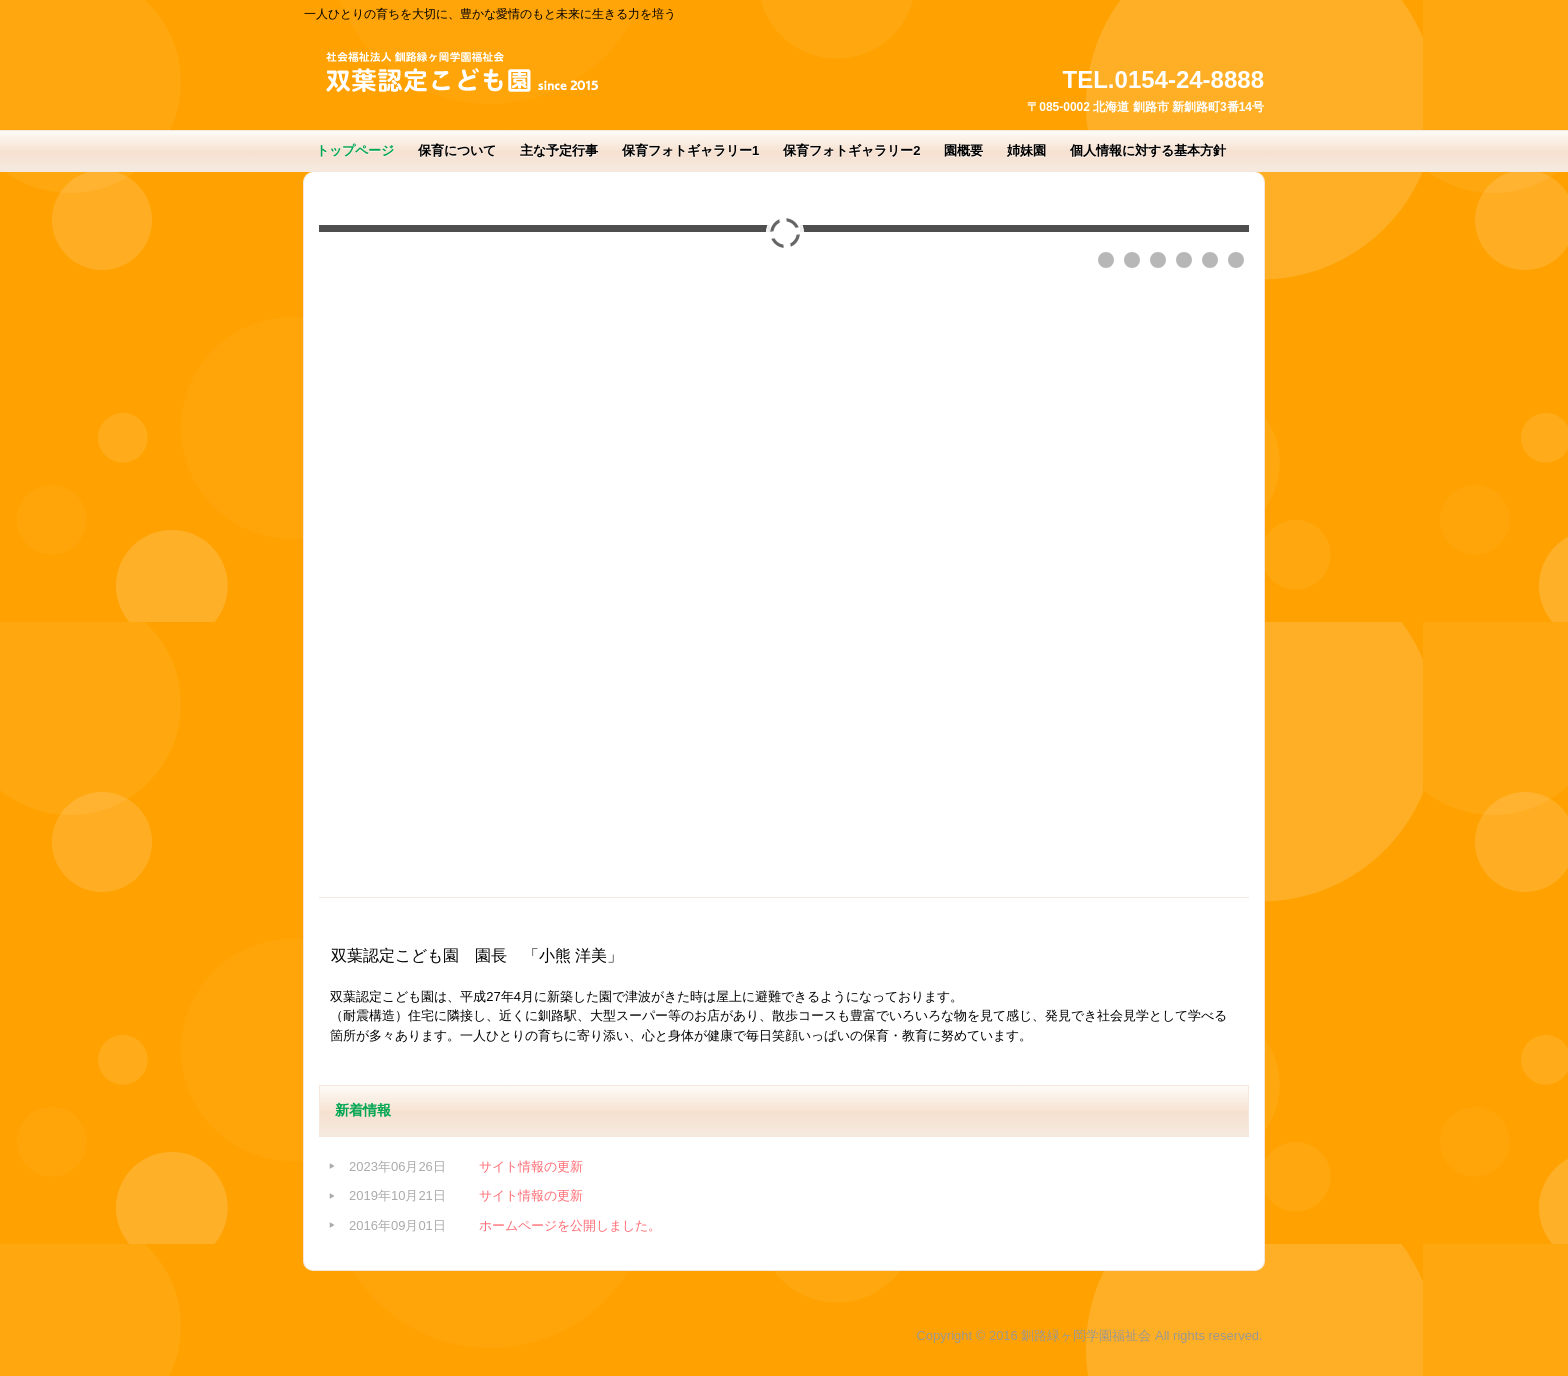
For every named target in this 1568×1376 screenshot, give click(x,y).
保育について (457, 150)
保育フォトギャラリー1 (690, 150)
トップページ (355, 150)
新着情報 (363, 1110)
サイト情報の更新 (531, 1166)
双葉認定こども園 (454, 75)
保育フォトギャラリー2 (851, 150)
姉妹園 (1026, 150)
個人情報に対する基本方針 (1148, 150)
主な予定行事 (559, 150)
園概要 (963, 150)
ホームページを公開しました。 (570, 1225)
